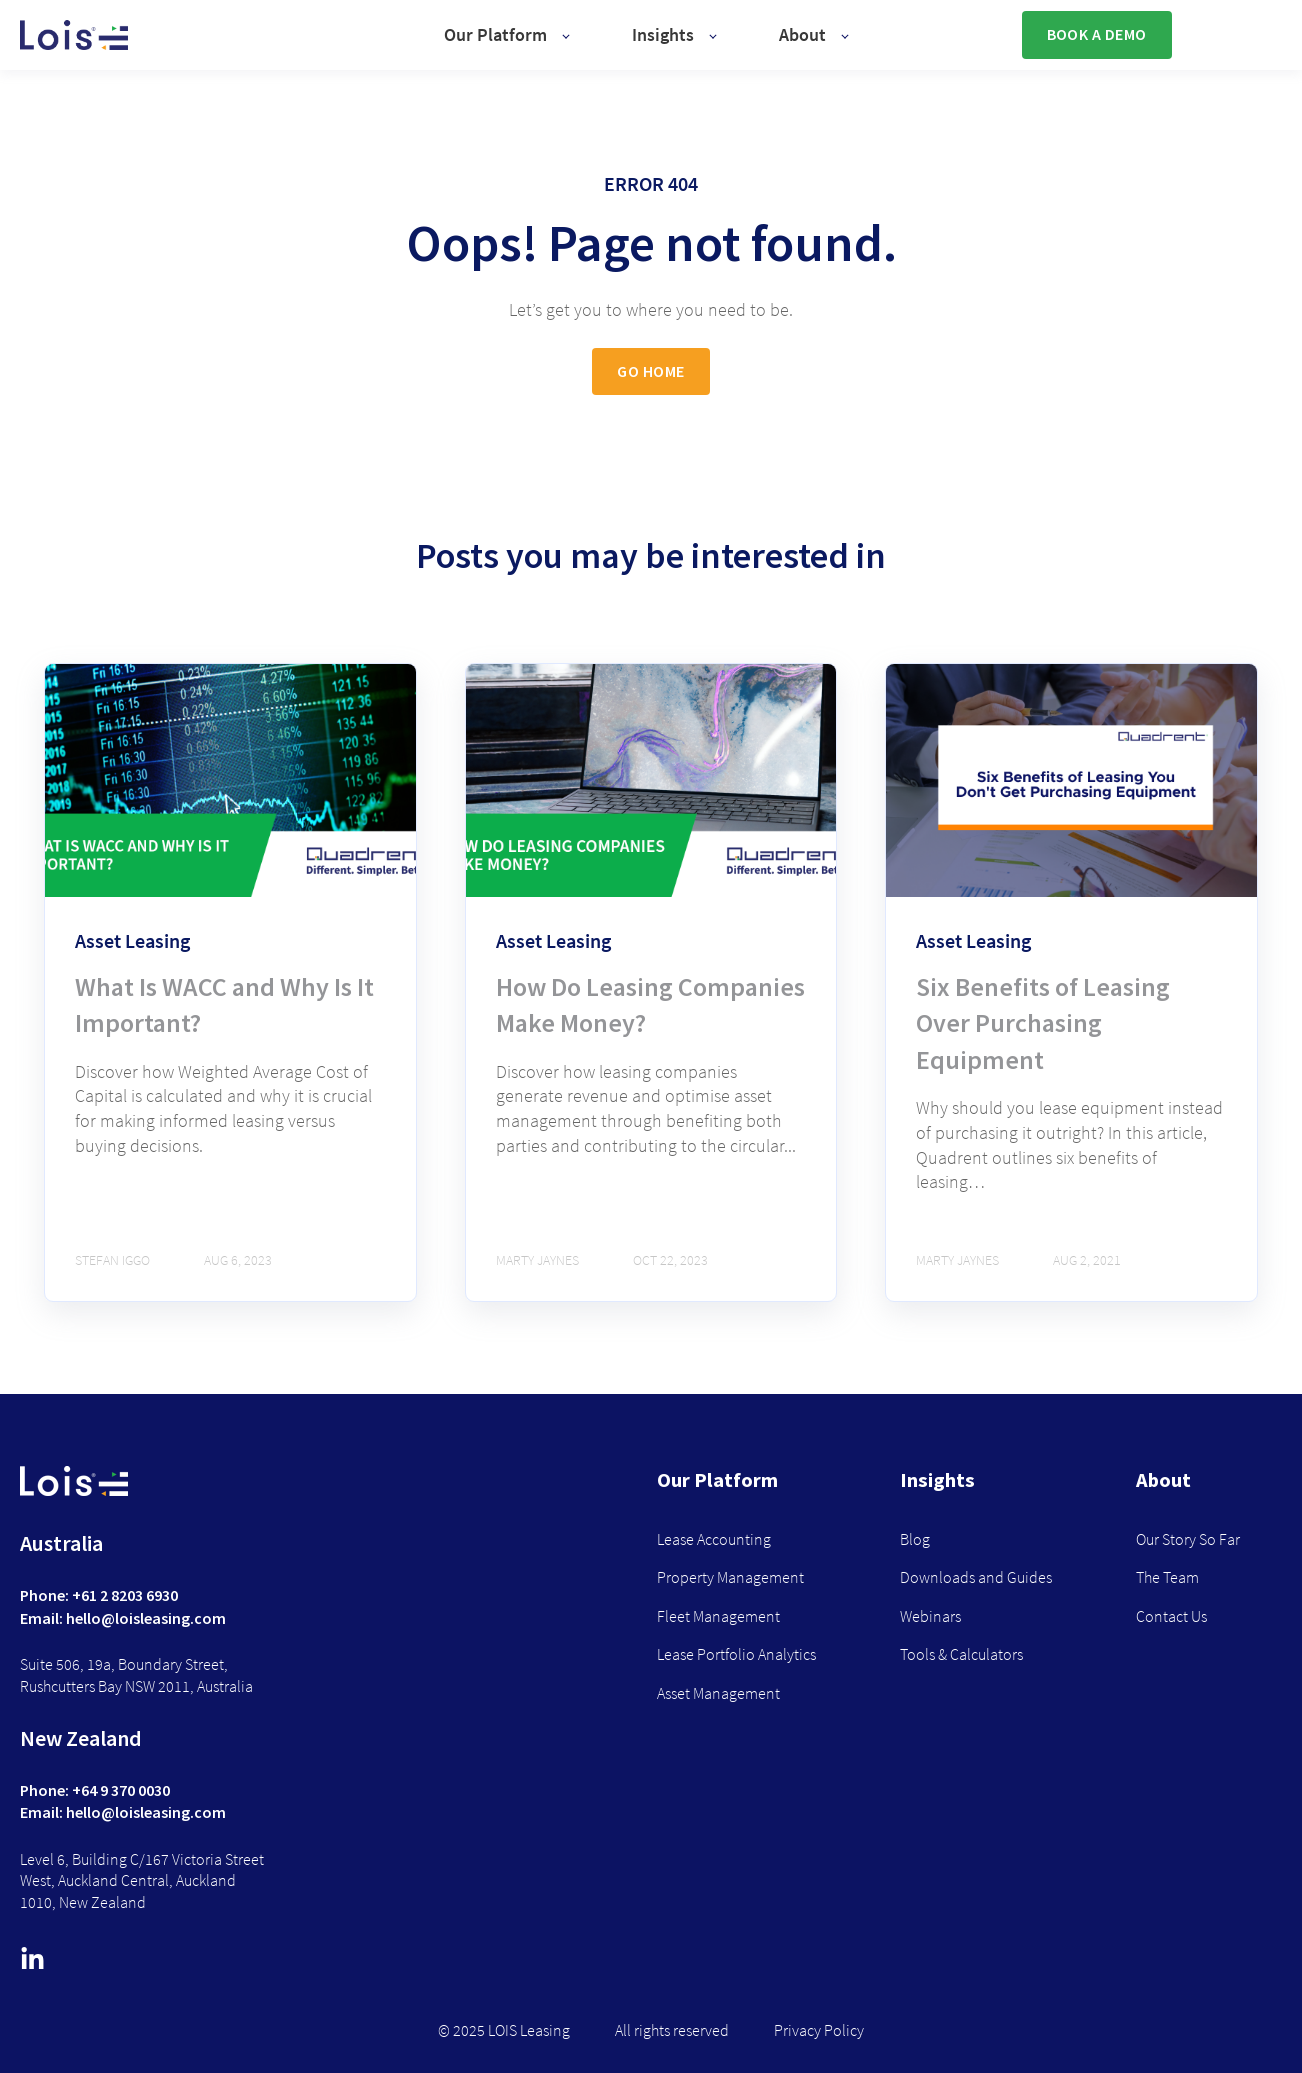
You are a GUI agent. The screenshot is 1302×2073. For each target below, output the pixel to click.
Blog (915, 1539)
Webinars (930, 1616)
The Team (1167, 1577)
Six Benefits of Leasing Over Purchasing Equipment (1043, 1023)
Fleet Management (718, 1616)
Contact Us (1171, 1616)
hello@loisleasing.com (146, 1618)
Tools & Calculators (961, 1654)
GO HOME (650, 371)
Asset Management (718, 1693)
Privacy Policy (819, 2030)
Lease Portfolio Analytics (736, 1654)
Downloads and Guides (976, 1577)
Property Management (730, 1577)
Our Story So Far (1188, 1539)
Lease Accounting (714, 1539)
